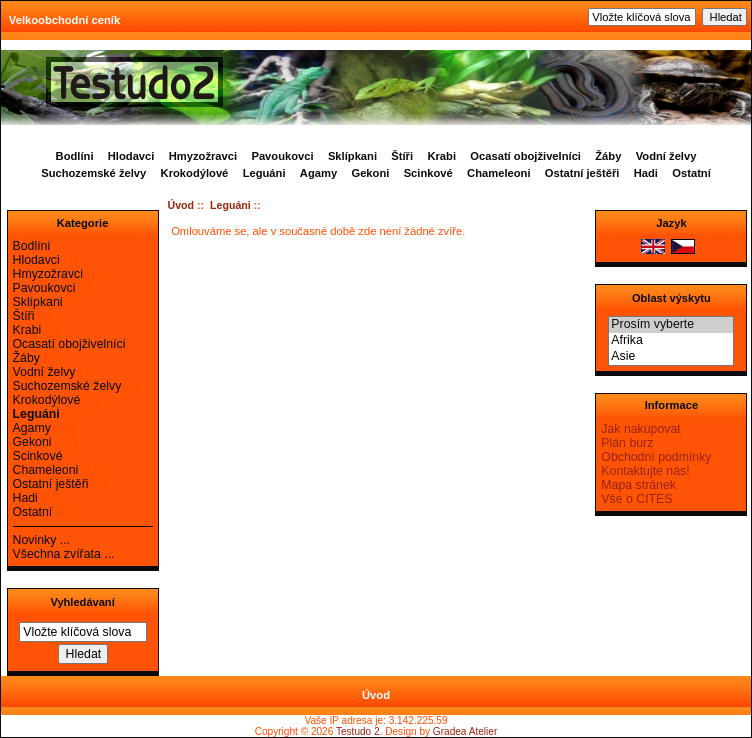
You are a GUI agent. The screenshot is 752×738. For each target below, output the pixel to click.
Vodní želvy (666, 156)
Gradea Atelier (465, 731)
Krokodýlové (195, 173)
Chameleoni (498, 173)
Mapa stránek (638, 485)
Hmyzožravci (203, 156)
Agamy (318, 173)
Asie (671, 357)
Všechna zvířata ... (64, 554)
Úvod (181, 205)
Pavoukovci (282, 156)
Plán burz (627, 443)
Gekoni (370, 173)
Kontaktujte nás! (645, 471)
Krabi (441, 156)
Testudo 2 (358, 731)
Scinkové (428, 173)
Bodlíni (75, 156)
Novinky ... (41, 540)
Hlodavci (131, 156)
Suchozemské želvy (93, 173)
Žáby (608, 156)
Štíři (402, 156)
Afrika (671, 341)
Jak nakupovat (640, 429)
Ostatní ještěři (582, 173)
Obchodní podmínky (656, 457)
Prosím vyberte (671, 325)
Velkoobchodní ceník (64, 20)
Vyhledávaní (82, 602)
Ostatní (691, 173)
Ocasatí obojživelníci (525, 156)
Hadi (646, 173)
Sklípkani (352, 156)
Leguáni (230, 205)
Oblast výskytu (671, 298)
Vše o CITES (636, 499)
